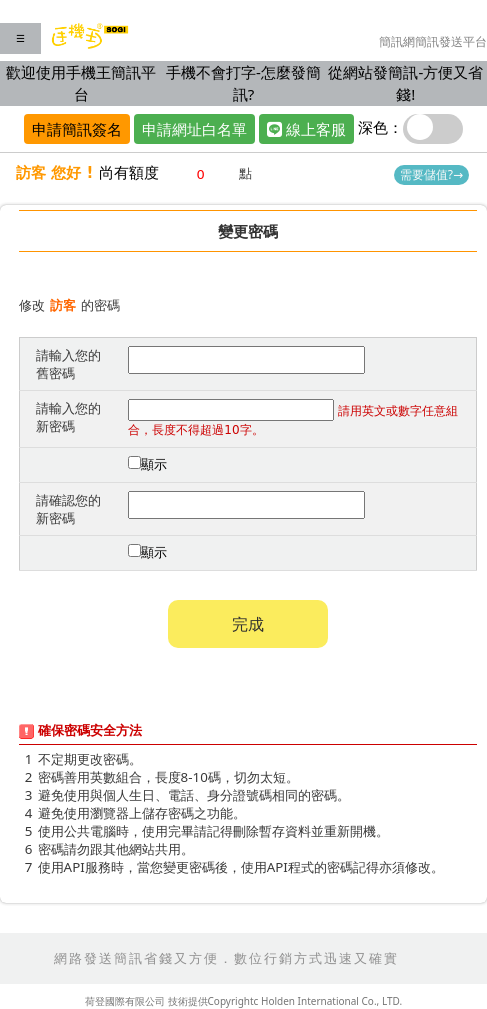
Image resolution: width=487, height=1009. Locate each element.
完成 (248, 624)
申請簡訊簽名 (77, 129)
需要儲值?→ (431, 174)
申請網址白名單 (194, 129)
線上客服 (306, 129)
